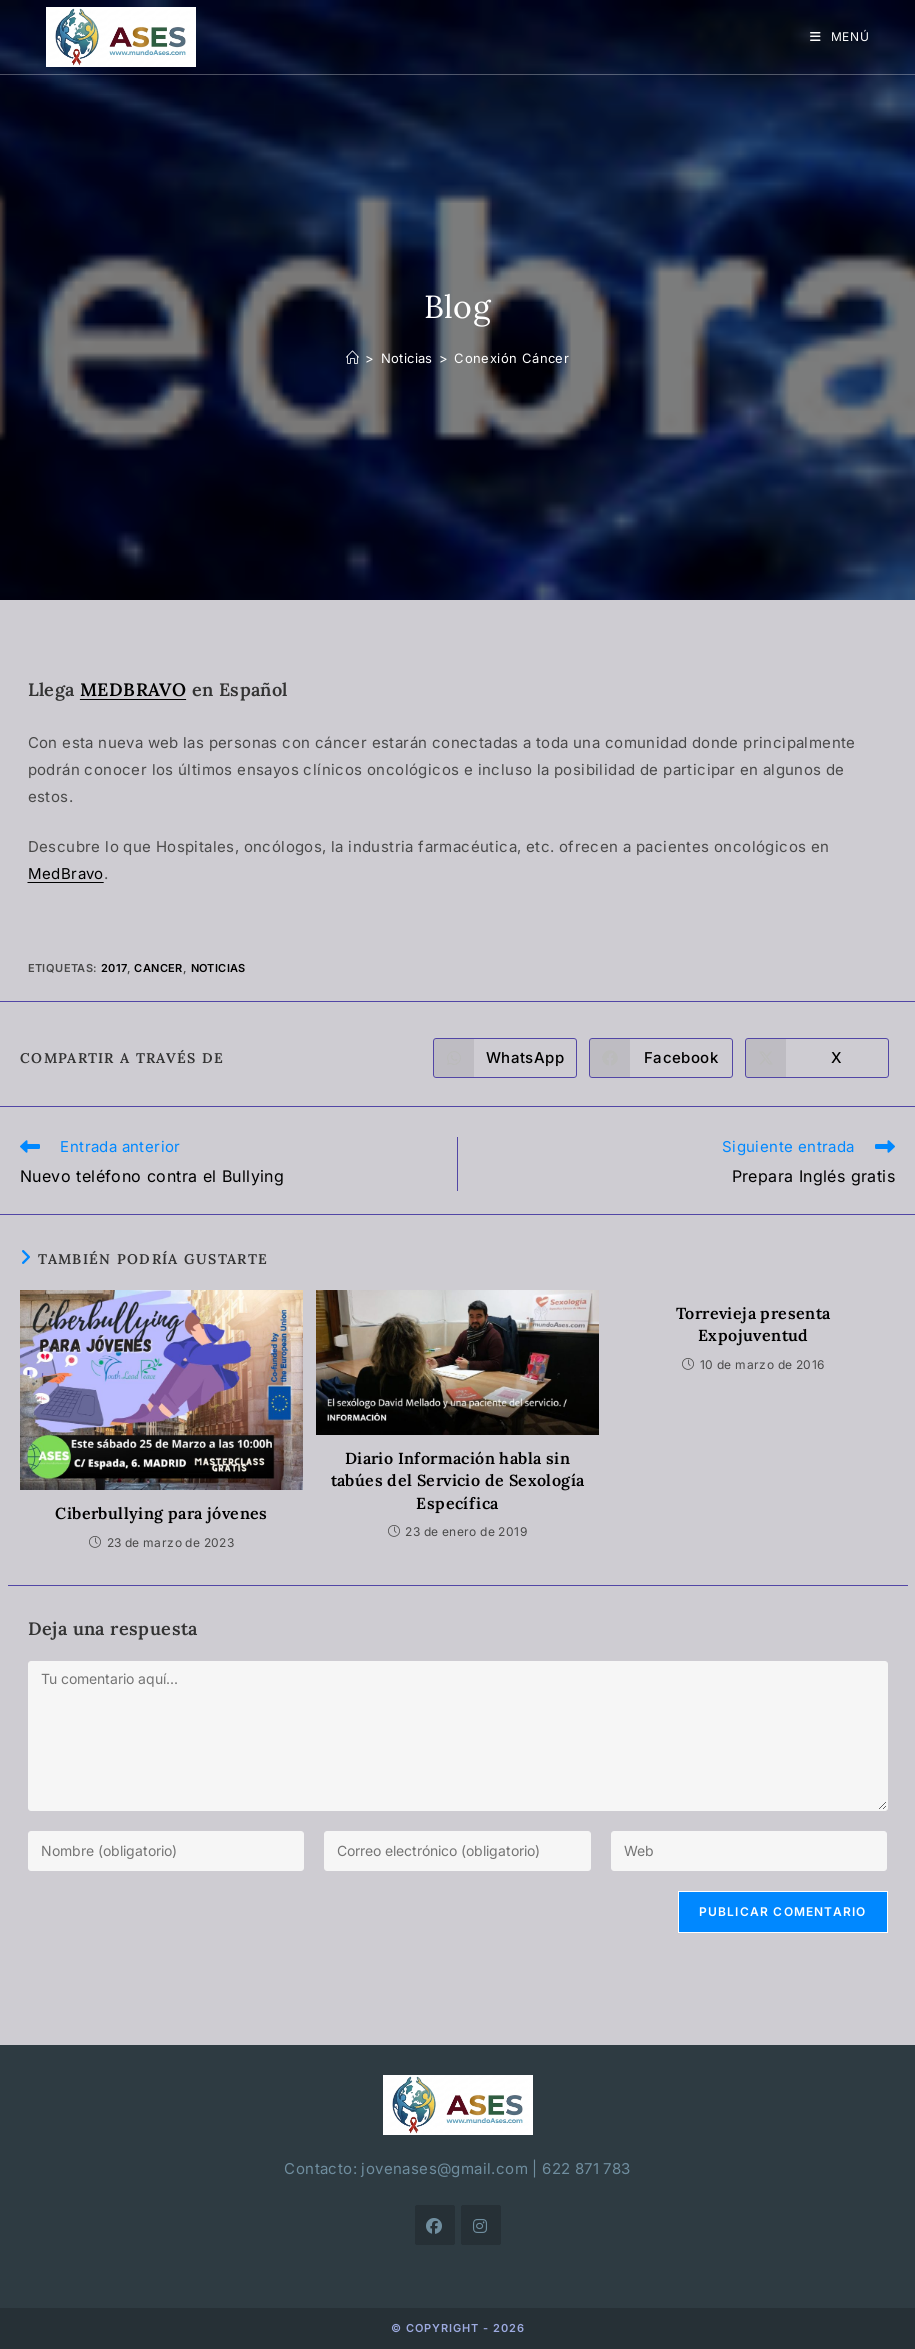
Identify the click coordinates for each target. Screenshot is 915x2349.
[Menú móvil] (840, 36)
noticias (218, 968)
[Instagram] (481, 2225)
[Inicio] (352, 358)
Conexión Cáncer (511, 358)
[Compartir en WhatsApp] (505, 1058)
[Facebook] (435, 2225)
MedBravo (66, 873)
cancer (158, 968)
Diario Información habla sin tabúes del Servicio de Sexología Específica (458, 1480)
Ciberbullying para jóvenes (161, 1513)
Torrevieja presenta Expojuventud (753, 1324)
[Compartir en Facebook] (661, 1058)
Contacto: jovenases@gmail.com (406, 2168)
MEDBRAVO (133, 689)
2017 (114, 968)
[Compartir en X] (817, 1058)
